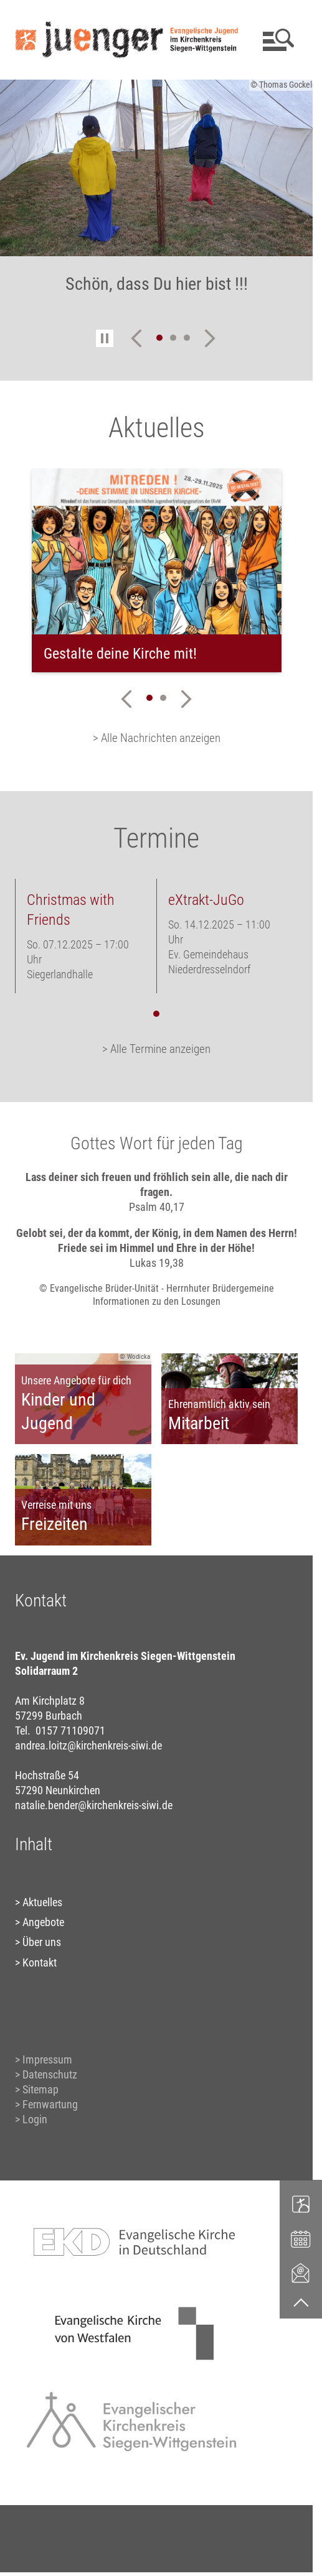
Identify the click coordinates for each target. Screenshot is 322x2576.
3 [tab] (187, 338)
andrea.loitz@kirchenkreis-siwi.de (88, 1745)
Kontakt (39, 1962)
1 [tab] (159, 338)
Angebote (43, 1922)
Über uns (41, 1941)
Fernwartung (50, 2104)
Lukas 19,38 (157, 1262)
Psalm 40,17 (156, 1206)
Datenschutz (49, 2074)
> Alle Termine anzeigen (156, 1049)
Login (34, 2119)
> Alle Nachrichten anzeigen (156, 738)
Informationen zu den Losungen (156, 1301)
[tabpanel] (157, 570)
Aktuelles (42, 1902)
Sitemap (40, 2089)
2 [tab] (173, 338)
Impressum (47, 2059)
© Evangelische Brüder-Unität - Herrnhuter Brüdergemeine (156, 1288)
